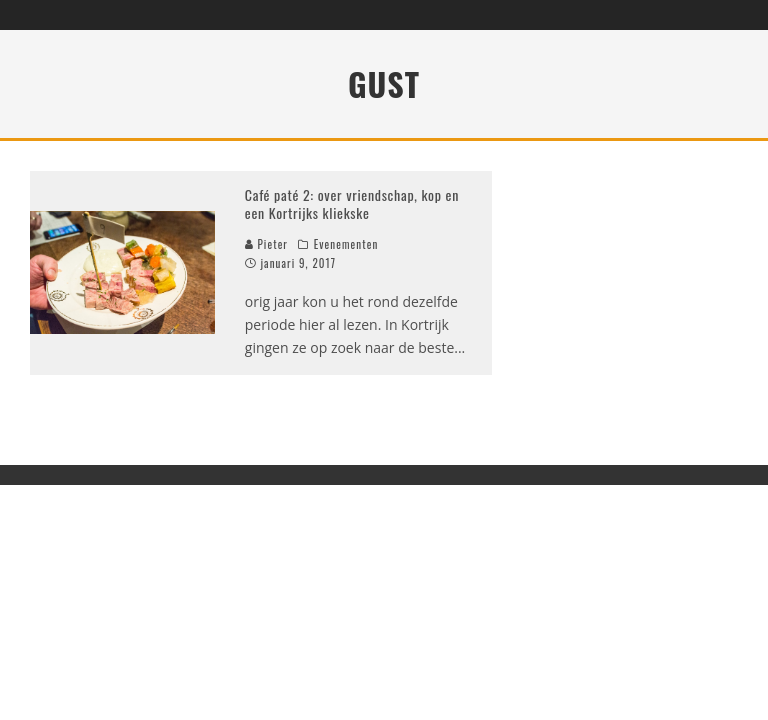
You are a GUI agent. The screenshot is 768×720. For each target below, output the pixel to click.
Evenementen (346, 244)
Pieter (266, 244)
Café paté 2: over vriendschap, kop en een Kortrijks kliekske (352, 203)
